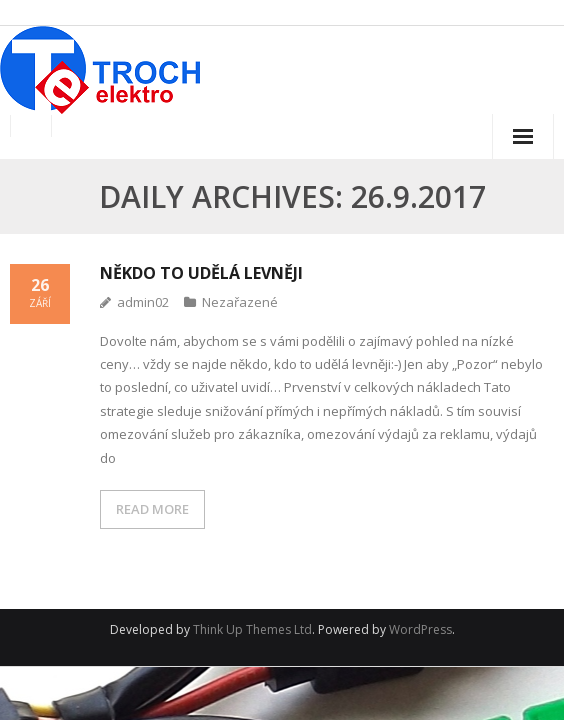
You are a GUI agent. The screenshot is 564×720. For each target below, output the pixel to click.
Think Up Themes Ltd (252, 629)
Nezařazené (240, 302)
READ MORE (152, 509)
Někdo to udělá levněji (201, 273)
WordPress (420, 629)
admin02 (143, 302)
